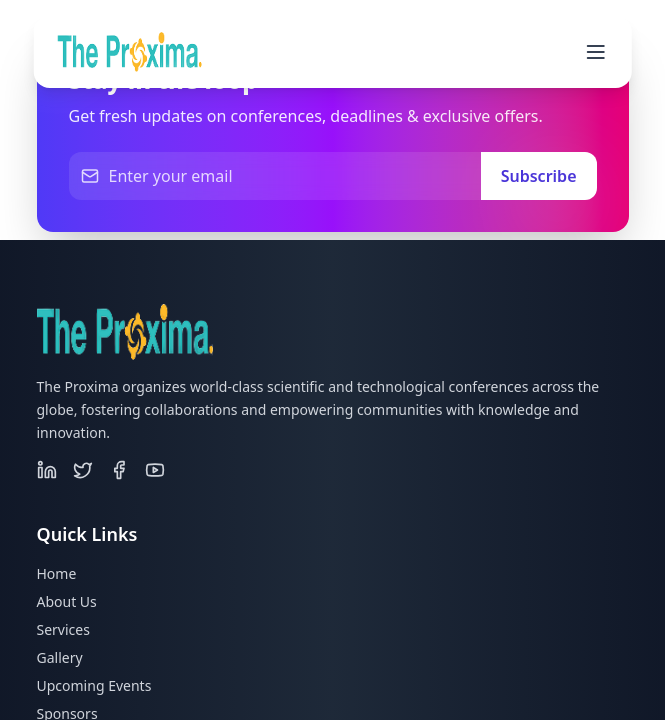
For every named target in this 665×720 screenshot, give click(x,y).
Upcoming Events (94, 685)
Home (57, 573)
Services (63, 629)
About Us (67, 601)
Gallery (60, 657)
